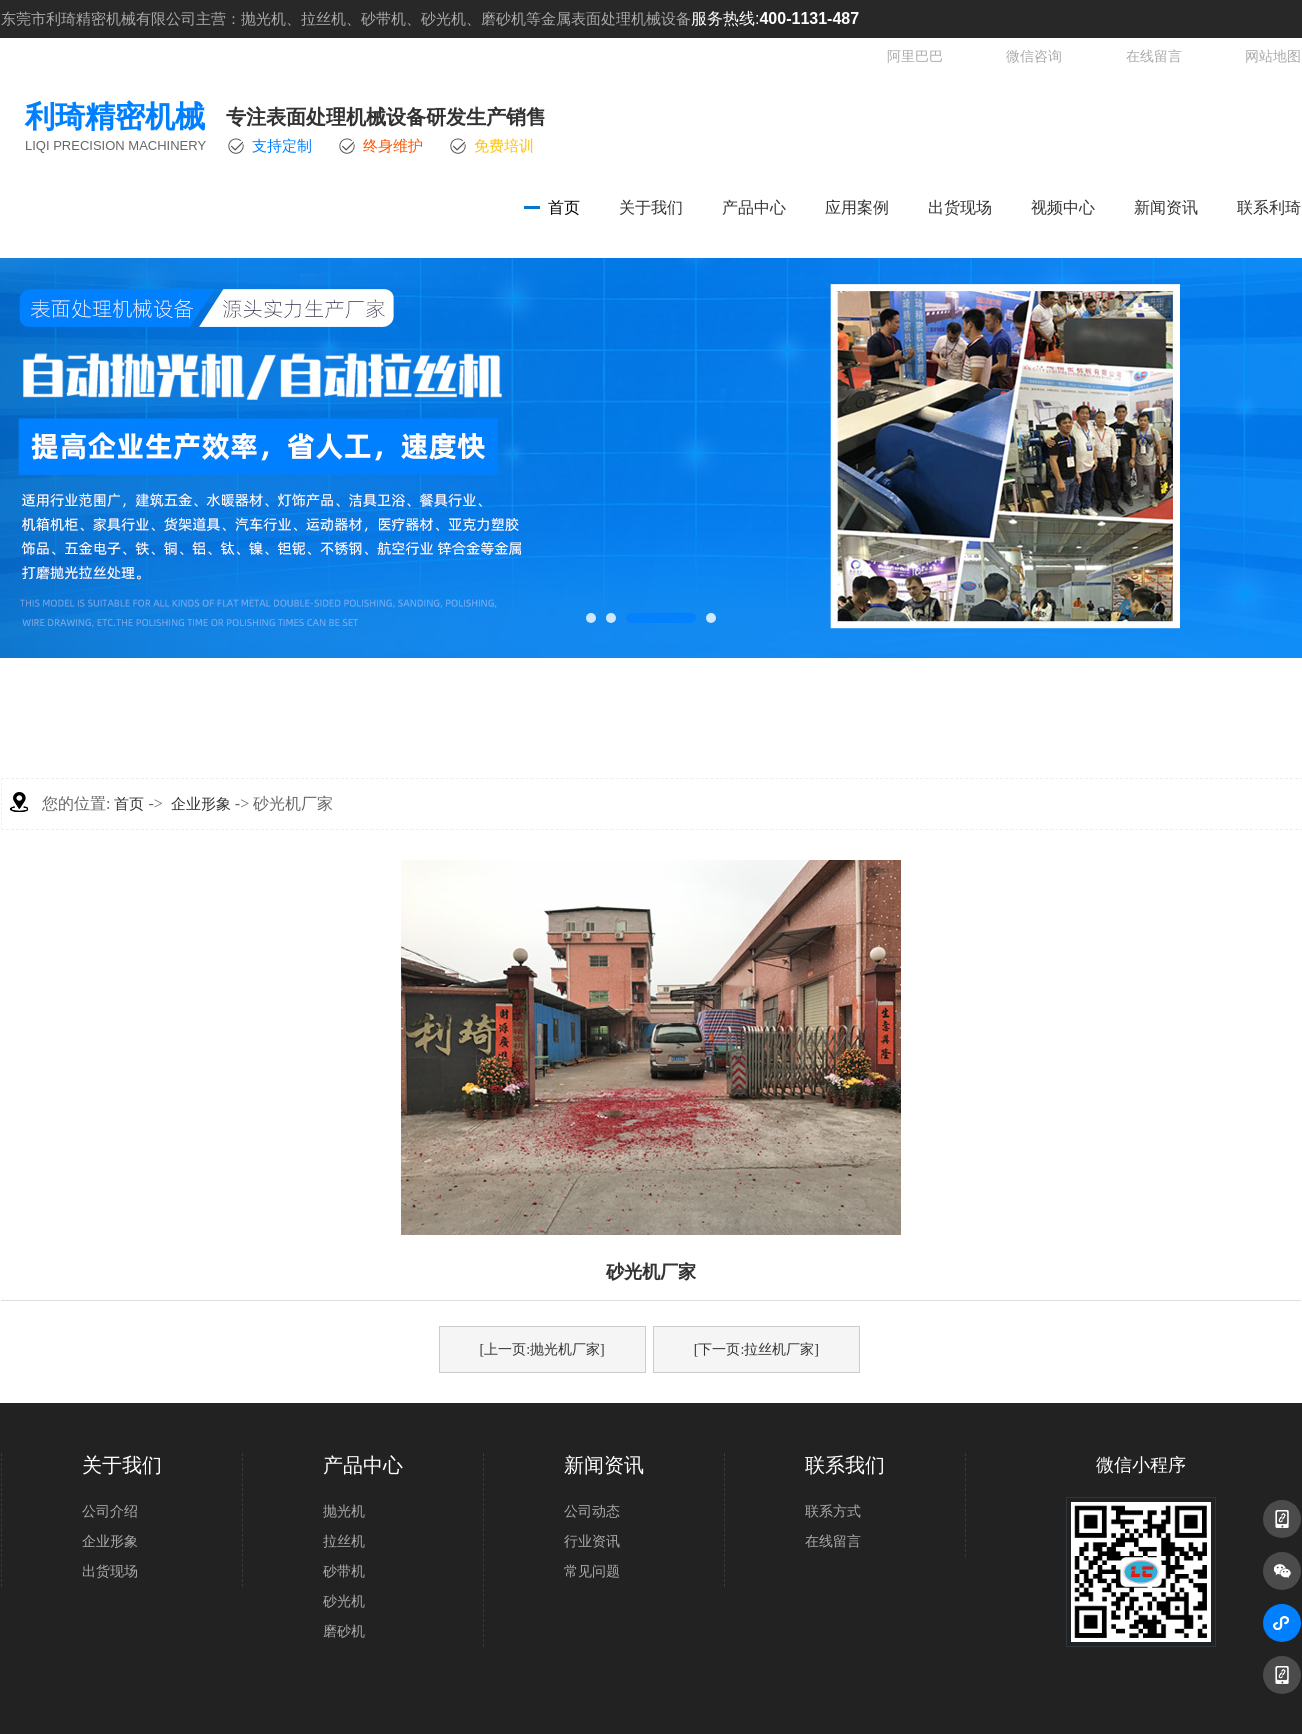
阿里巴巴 (915, 56)
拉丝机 (344, 1541)
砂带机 (344, 1571)
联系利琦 (1269, 207)
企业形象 (201, 804)
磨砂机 (344, 1631)
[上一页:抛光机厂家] (542, 1349)
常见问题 (592, 1571)
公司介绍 (110, 1511)
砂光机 (344, 1601)
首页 (564, 207)
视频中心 (1063, 207)
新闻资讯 (1166, 207)
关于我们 (651, 207)
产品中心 (754, 207)
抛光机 (344, 1511)
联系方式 (833, 1511)
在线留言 (1154, 56)
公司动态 (592, 1511)
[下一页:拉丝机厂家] (756, 1349)
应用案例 (857, 207)
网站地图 (1273, 56)
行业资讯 (592, 1541)
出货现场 (960, 207)
